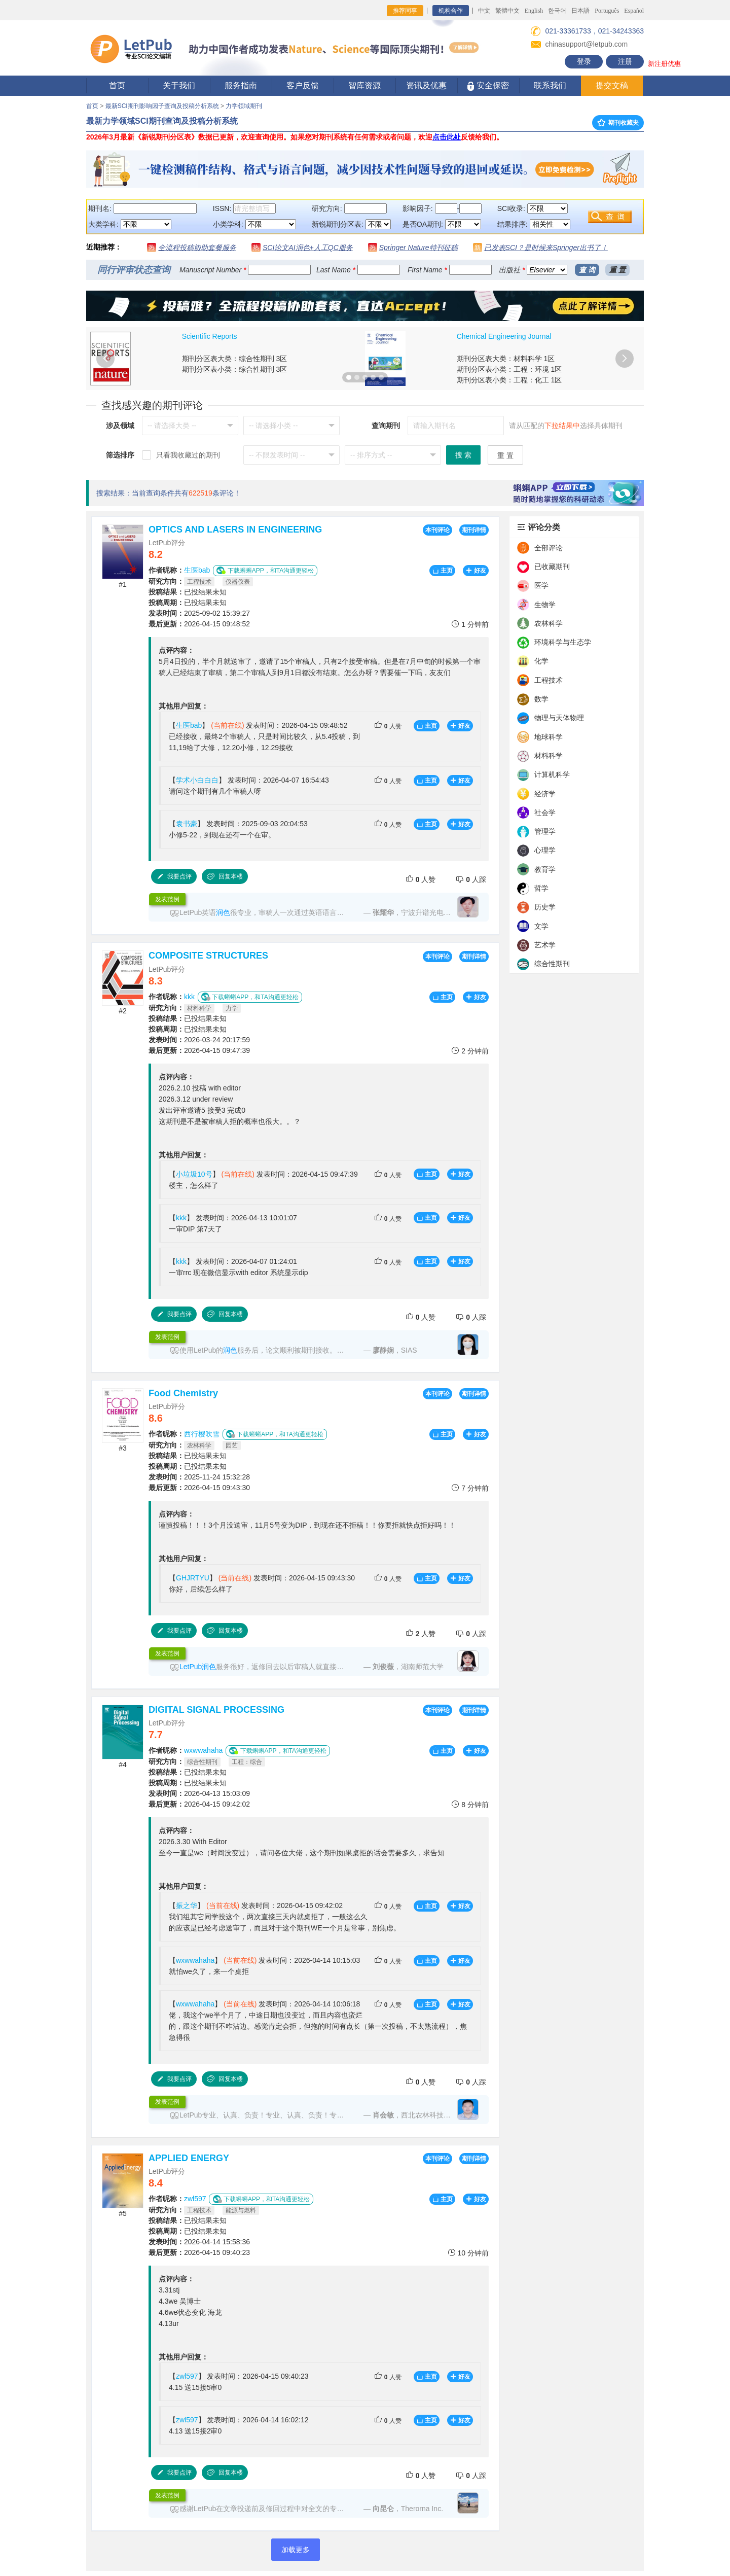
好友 (475, 570)
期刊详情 (474, 530)
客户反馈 (302, 85)
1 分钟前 (470, 624)
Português (607, 10)
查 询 (587, 270)
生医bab (197, 570)
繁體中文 (507, 10)
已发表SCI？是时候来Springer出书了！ (546, 247)
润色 (223, 912)
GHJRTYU (192, 1578)
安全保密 (487, 86)
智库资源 (364, 85)
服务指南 (241, 85)
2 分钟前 (470, 1050)
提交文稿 (612, 85)
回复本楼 (224, 876)
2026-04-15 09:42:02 (199, 1804)
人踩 (471, 879)
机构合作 (451, 10)
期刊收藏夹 (618, 123)
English (534, 10)
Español (634, 10)
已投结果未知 (188, 592)
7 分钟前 (470, 1488)
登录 (584, 61)
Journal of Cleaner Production (229, 336)
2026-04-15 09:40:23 (199, 2252)
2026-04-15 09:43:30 (199, 1488)
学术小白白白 (197, 780)
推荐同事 (405, 10)
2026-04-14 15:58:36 (199, 2242)
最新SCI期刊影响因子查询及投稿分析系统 (162, 106)
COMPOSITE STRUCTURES (208, 955)
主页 (442, 570)
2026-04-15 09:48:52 (199, 624)
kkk (189, 997)
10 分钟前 (468, 2252)
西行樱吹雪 (202, 1434)
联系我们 (550, 85)
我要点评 (174, 876)
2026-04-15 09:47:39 (199, 1050)
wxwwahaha (203, 1750)
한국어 (557, 10)
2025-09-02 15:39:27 (199, 613)
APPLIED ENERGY (189, 2158)
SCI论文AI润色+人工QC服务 (308, 247)
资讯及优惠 (426, 85)
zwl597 (195, 2199)
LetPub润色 (197, 1667)
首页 (117, 85)
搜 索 (463, 455)
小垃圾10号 (194, 1174)
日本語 (580, 10)
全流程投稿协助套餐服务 (197, 247)
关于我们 (179, 85)
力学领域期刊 (244, 106)
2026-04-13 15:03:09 (199, 1793)
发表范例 (167, 899)
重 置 (617, 270)
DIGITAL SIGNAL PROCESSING (216, 1710)
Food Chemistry (183, 1393)
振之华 (186, 1905)
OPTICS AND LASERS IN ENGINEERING (235, 529)
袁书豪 (186, 824)
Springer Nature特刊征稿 (418, 247)
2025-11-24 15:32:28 (199, 1477)
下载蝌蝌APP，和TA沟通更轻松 (265, 570)
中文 (484, 10)
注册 (625, 61)
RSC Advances (480, 336)
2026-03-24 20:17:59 (199, 1040)
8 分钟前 (470, 1804)
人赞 (387, 725)
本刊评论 (437, 530)
